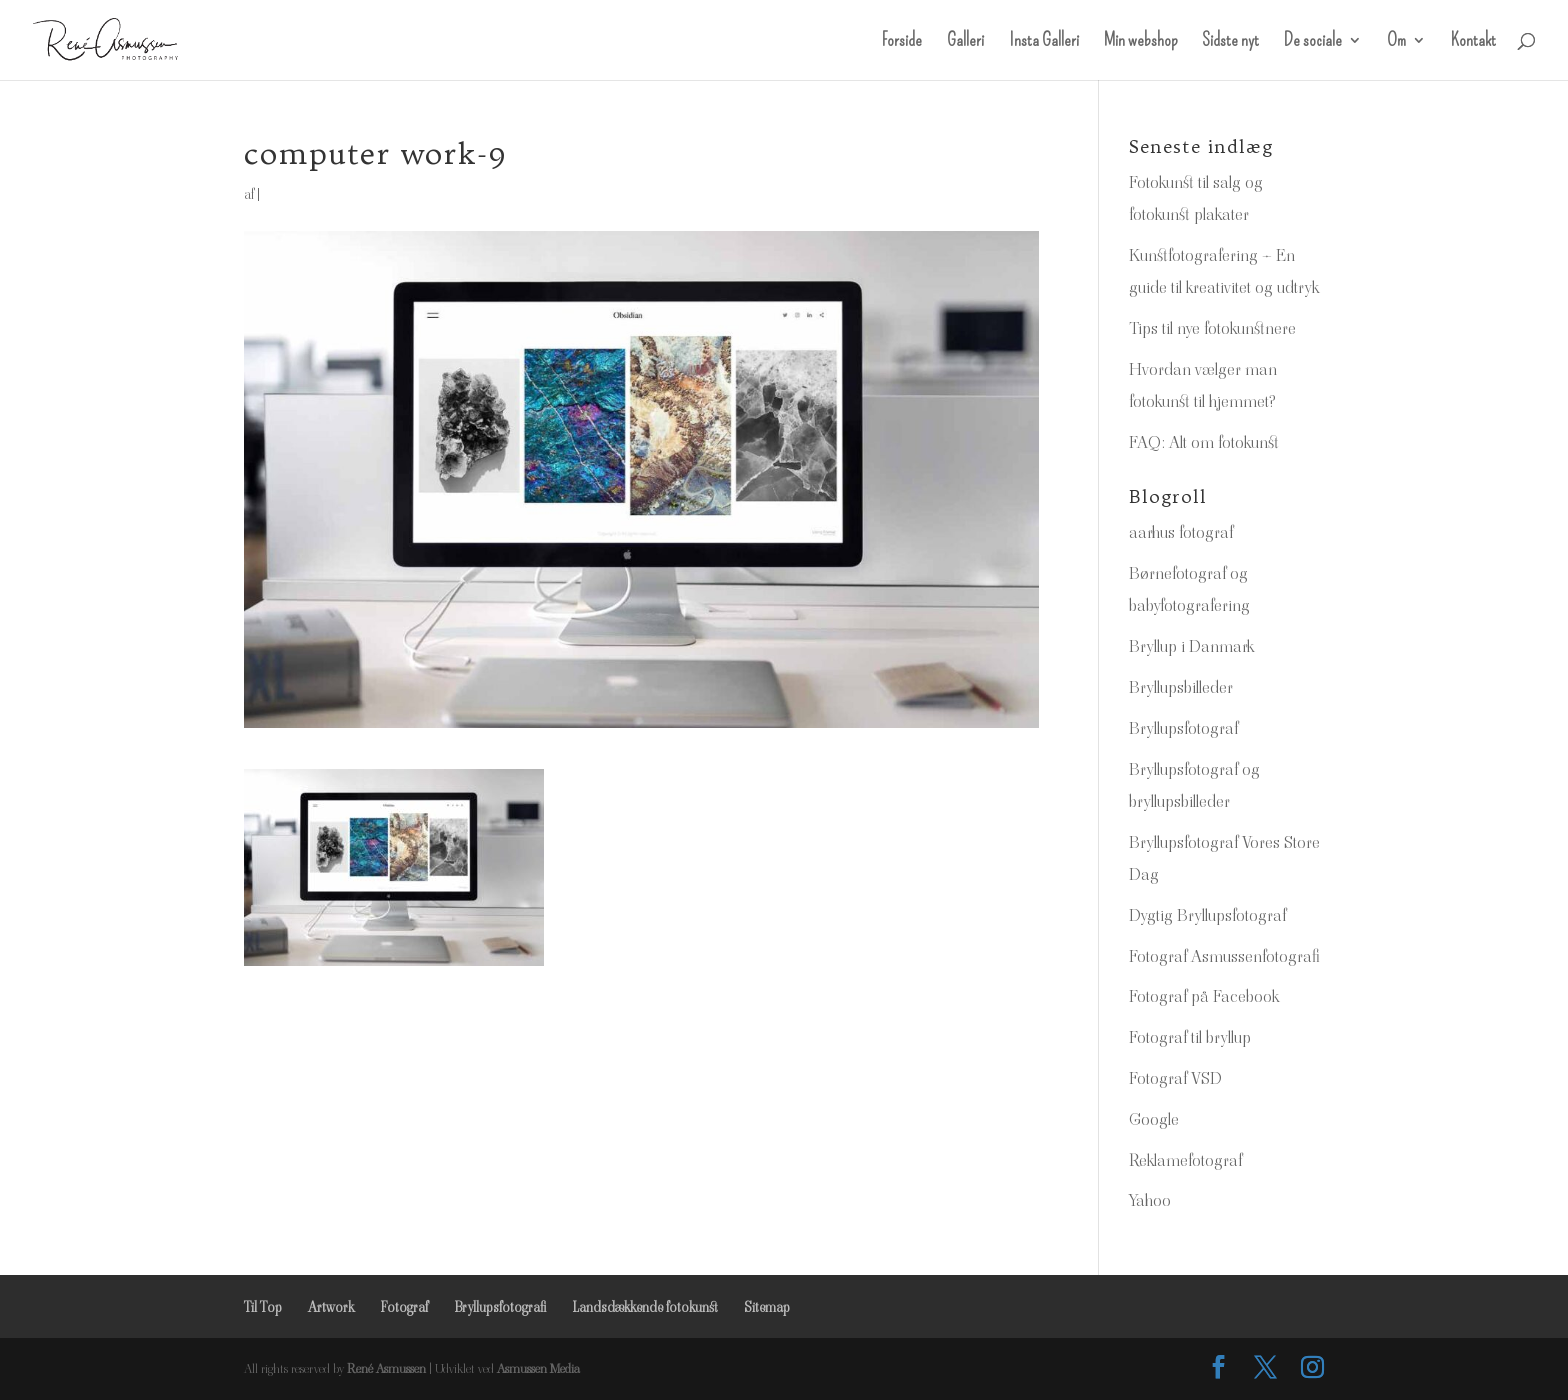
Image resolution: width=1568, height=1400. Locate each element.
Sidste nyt (1230, 42)
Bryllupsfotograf (1183, 728)
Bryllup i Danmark (1191, 646)
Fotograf (404, 1307)
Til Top (263, 1307)
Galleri (965, 42)
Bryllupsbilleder (1181, 687)
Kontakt (1473, 42)
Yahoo (1150, 1200)
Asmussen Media (538, 1368)
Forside (902, 42)
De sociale (1313, 42)
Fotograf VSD (1175, 1078)
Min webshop (1140, 42)
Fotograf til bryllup (1190, 1037)
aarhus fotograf (1181, 532)
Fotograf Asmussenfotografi (1224, 956)
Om (1396, 42)
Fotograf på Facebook (1204, 996)
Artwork (331, 1307)
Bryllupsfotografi (500, 1307)
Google (1154, 1119)
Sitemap (767, 1307)
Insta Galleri (1044, 42)
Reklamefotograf (1185, 1160)
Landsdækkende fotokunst (645, 1307)
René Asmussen (386, 1368)
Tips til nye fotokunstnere (1212, 328)
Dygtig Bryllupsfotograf (1207, 915)
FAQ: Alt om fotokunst (1204, 442)
